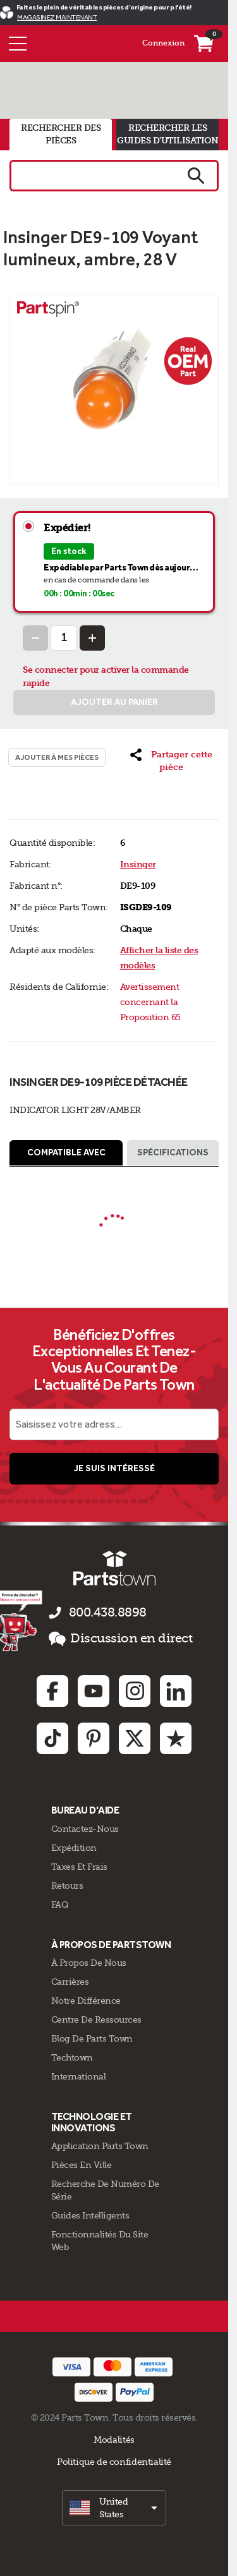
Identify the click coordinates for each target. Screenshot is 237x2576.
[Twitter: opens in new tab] (134, 1738)
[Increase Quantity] (92, 638)
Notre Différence (86, 2000)
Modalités (114, 2440)
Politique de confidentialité (114, 2462)
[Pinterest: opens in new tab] (93, 1738)
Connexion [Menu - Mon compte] (163, 43)
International (78, 2076)
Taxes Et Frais (79, 1867)
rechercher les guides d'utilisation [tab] (167, 134)
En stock (69, 551)
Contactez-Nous (85, 1829)
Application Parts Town (100, 2146)
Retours (67, 1886)
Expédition (74, 1848)
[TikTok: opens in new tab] (52, 1738)
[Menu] (18, 44)
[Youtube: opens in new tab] (93, 1691)
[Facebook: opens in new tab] (52, 1691)
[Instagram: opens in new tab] (134, 1691)
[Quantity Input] (64, 638)
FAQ (60, 1904)
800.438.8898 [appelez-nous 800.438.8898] (108, 1612)
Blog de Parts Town (92, 2038)
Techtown (72, 2057)
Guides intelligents (90, 2215)
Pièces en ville (81, 2165)
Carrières (70, 1982)
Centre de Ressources (96, 2019)
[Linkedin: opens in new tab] (175, 1691)
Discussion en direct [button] (120, 1638)
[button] (171, 761)
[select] (114, 2507)
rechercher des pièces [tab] (60, 134)
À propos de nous (88, 1963)
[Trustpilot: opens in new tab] (175, 1738)
